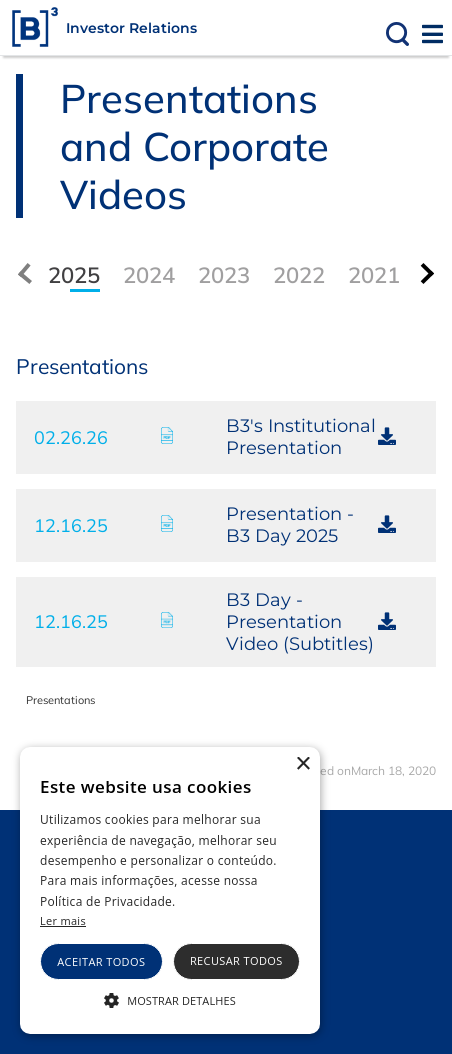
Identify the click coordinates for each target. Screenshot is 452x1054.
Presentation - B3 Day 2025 (290, 525)
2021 (374, 275)
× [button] (302, 764)
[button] (170, 999)
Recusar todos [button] (236, 960)
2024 (149, 275)
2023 (224, 275)
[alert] (170, 890)
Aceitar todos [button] (101, 961)
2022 (299, 275)
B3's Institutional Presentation (301, 437)
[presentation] (423, 273)
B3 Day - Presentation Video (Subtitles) (300, 622)
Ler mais (63, 920)
